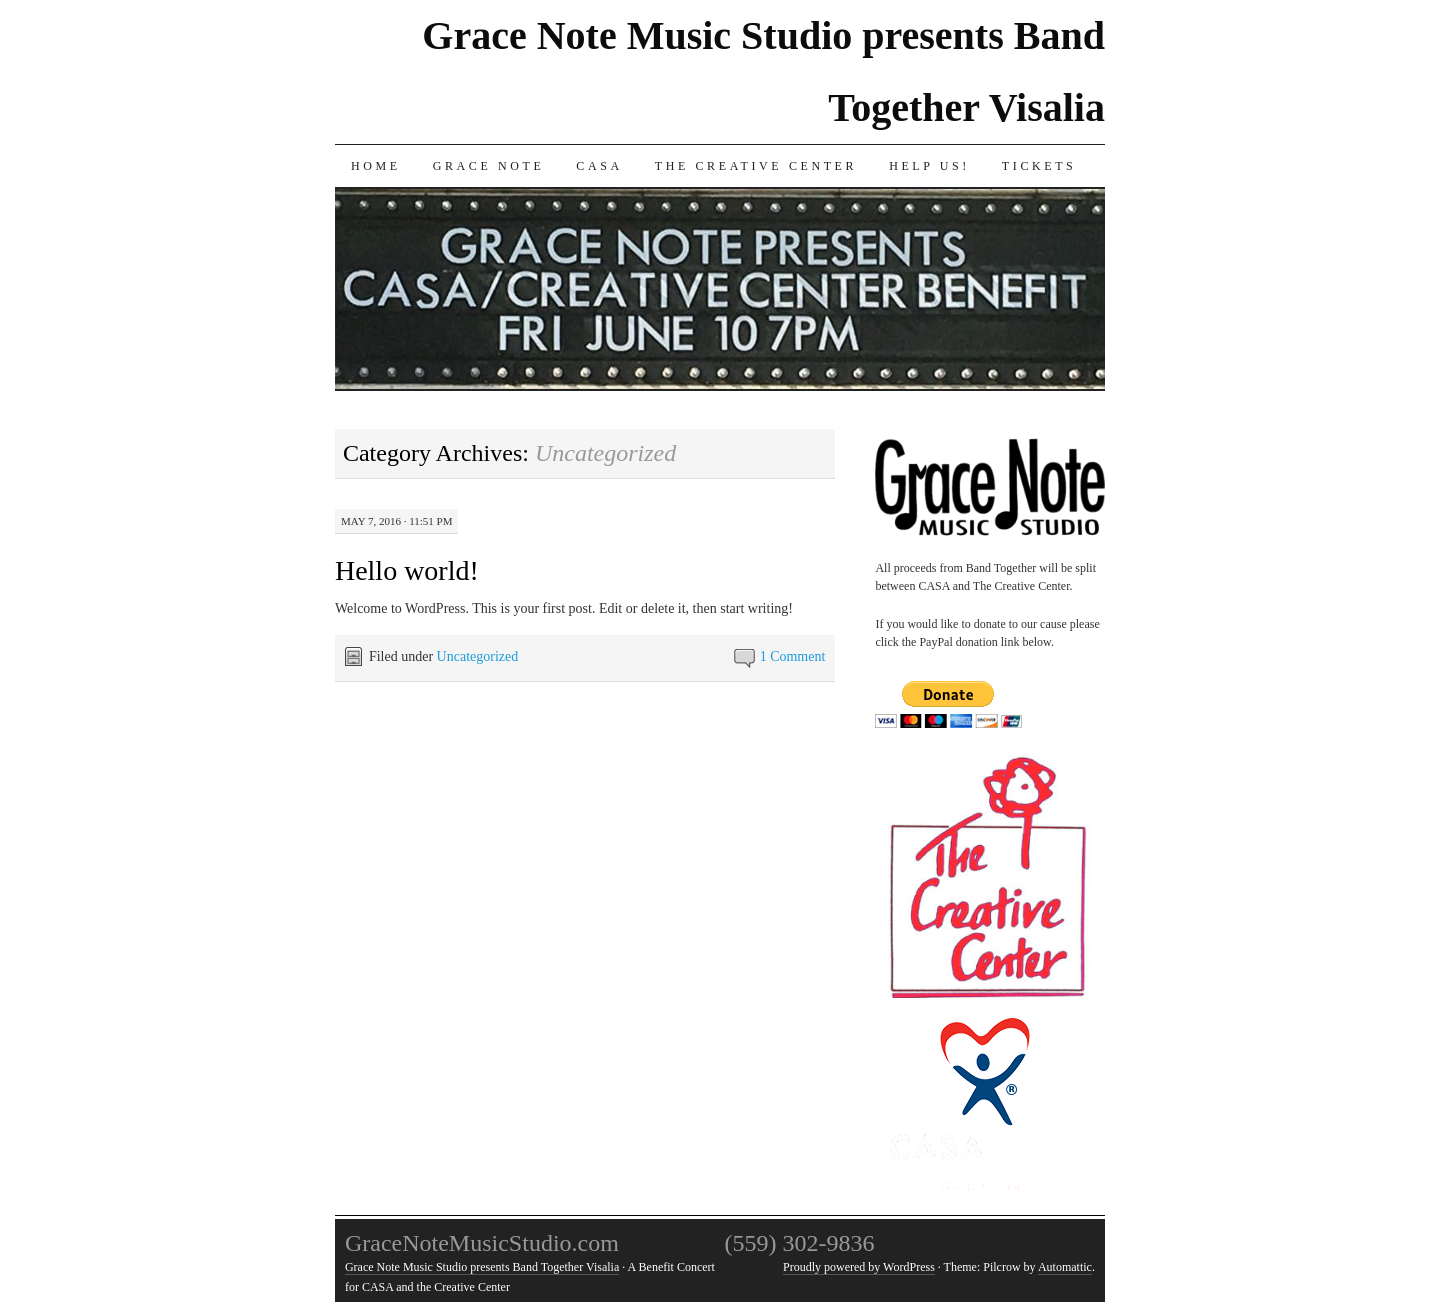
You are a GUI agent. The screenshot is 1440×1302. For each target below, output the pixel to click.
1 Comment (793, 656)
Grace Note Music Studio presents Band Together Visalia (482, 1267)
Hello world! (407, 570)
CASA (599, 166)
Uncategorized (478, 656)
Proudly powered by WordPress (859, 1267)
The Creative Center (756, 166)
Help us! (929, 166)
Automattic (1065, 1267)
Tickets (1039, 166)
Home (376, 166)
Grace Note (489, 166)
